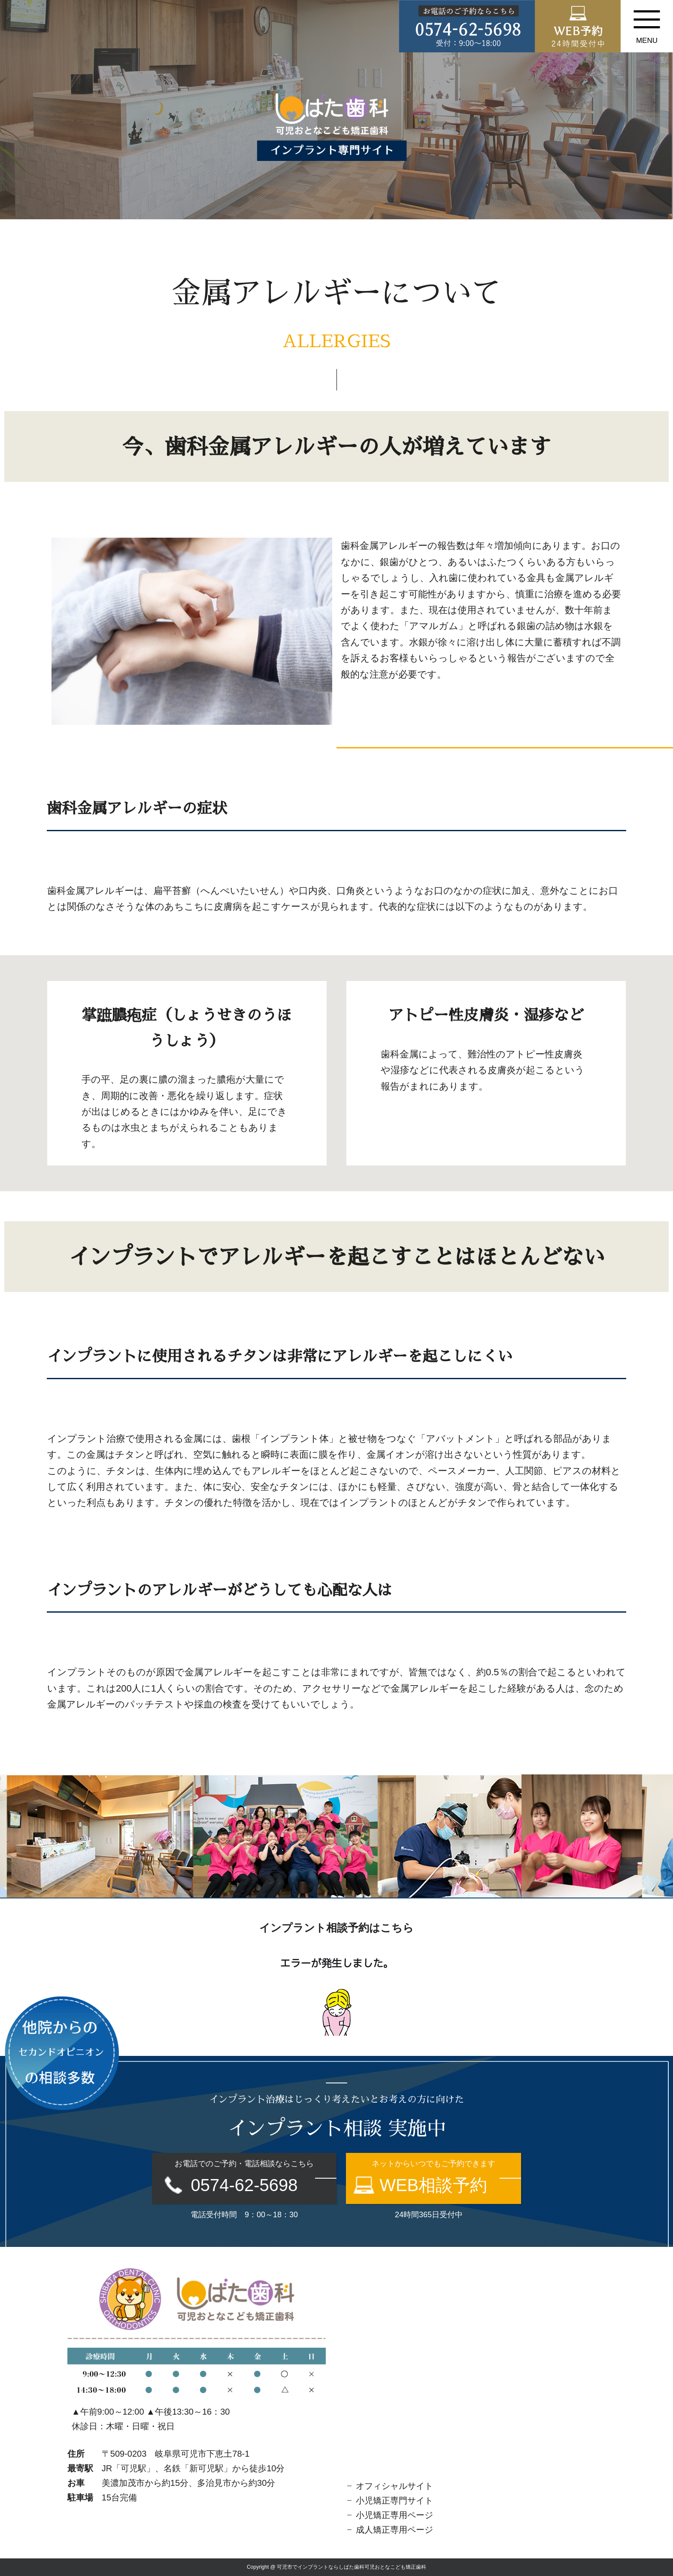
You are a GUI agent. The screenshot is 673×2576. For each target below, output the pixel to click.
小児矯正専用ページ (394, 2515)
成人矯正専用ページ (394, 2529)
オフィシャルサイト (394, 2486)
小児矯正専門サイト (394, 2500)
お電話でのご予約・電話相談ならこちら (244, 2177)
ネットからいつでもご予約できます (433, 2177)
